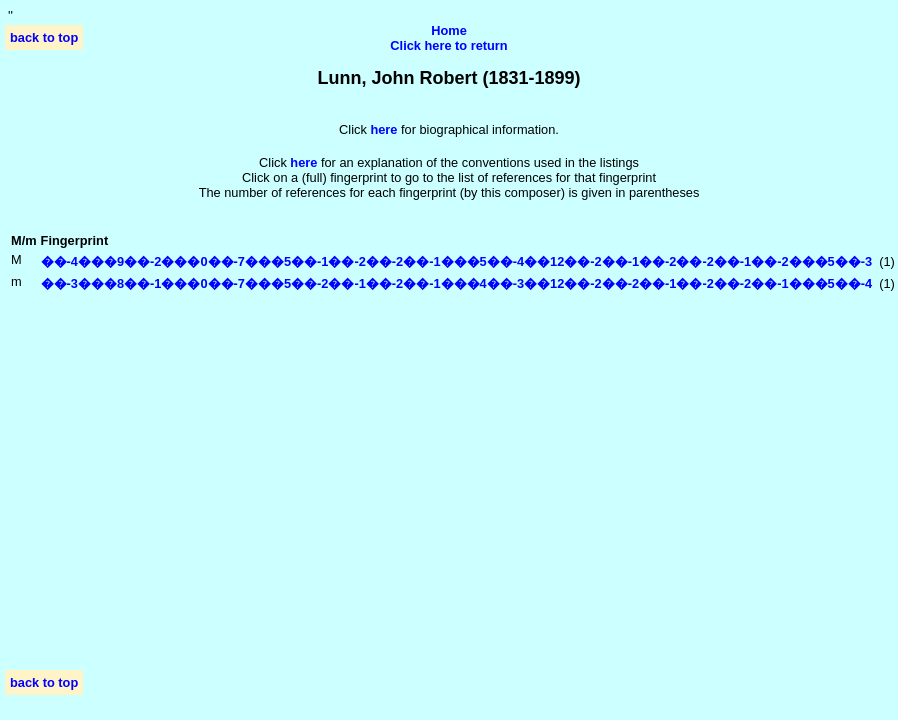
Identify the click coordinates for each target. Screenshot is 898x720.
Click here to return (448, 45)
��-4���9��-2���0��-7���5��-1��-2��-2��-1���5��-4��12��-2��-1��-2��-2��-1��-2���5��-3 (457, 261)
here (303, 162)
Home (449, 30)
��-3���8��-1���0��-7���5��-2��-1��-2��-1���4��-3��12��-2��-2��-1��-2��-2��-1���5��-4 (457, 283)
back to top (44, 37)
